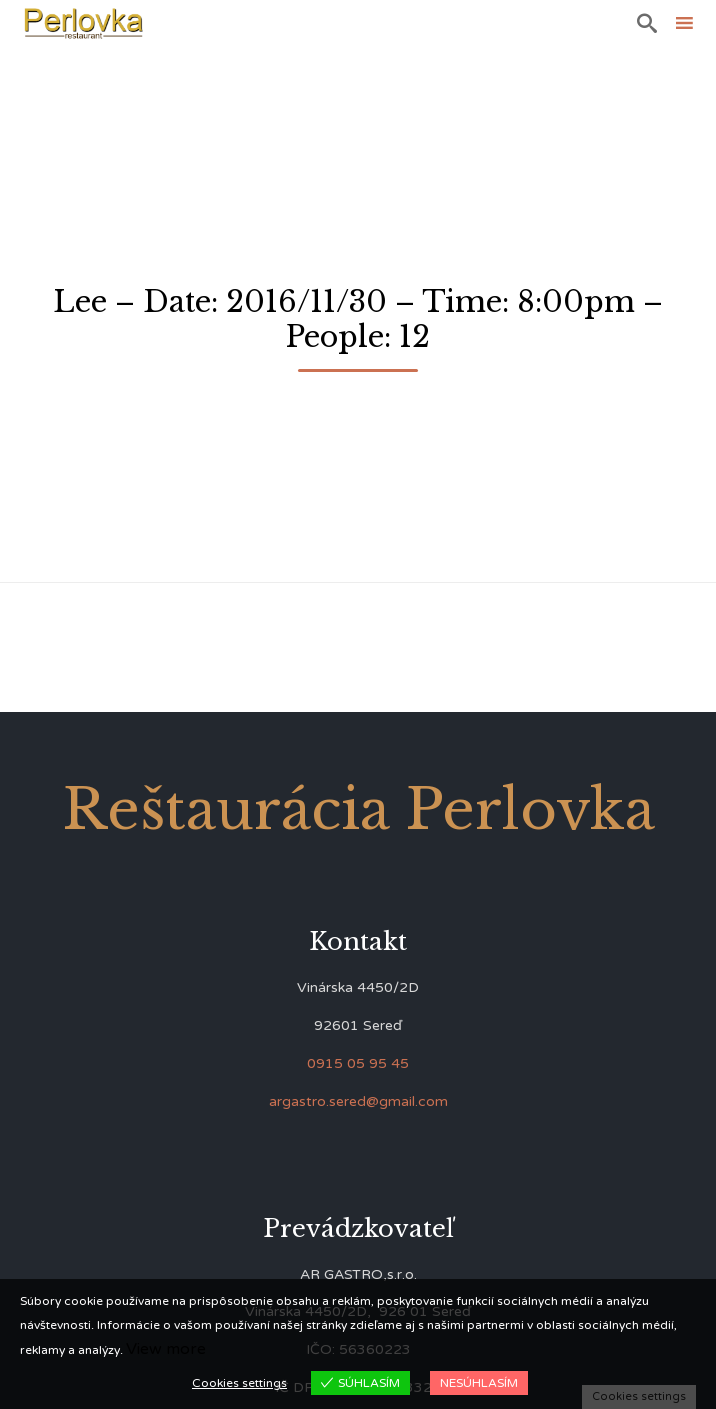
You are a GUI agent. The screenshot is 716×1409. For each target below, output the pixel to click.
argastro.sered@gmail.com (358, 1101)
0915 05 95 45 (358, 1063)
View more (166, 1349)
